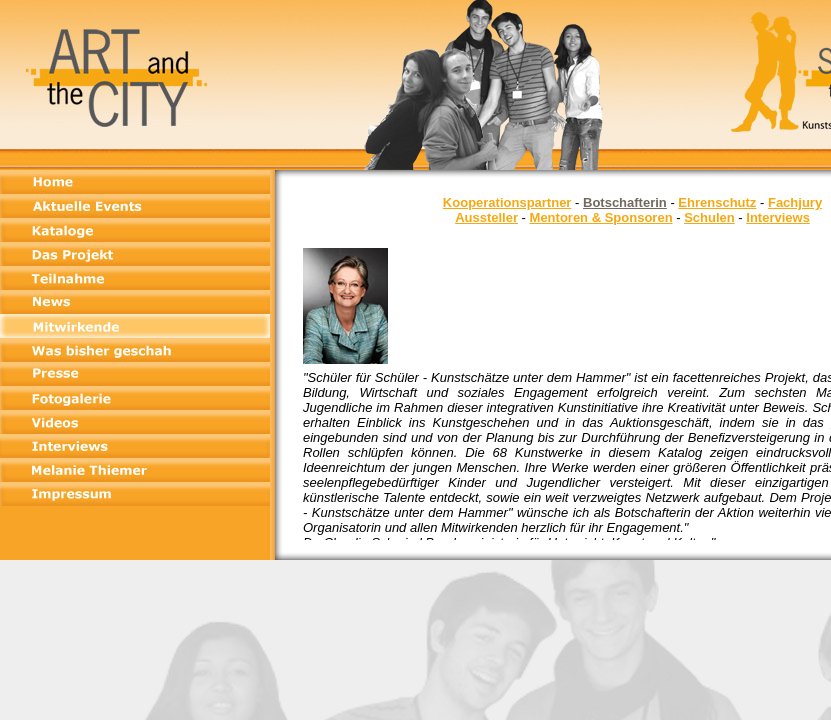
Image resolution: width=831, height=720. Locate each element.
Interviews (778, 217)
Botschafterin (625, 202)
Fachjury (795, 202)
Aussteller (486, 217)
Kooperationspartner (507, 202)
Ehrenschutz (717, 202)
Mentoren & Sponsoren (601, 217)
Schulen (709, 217)
